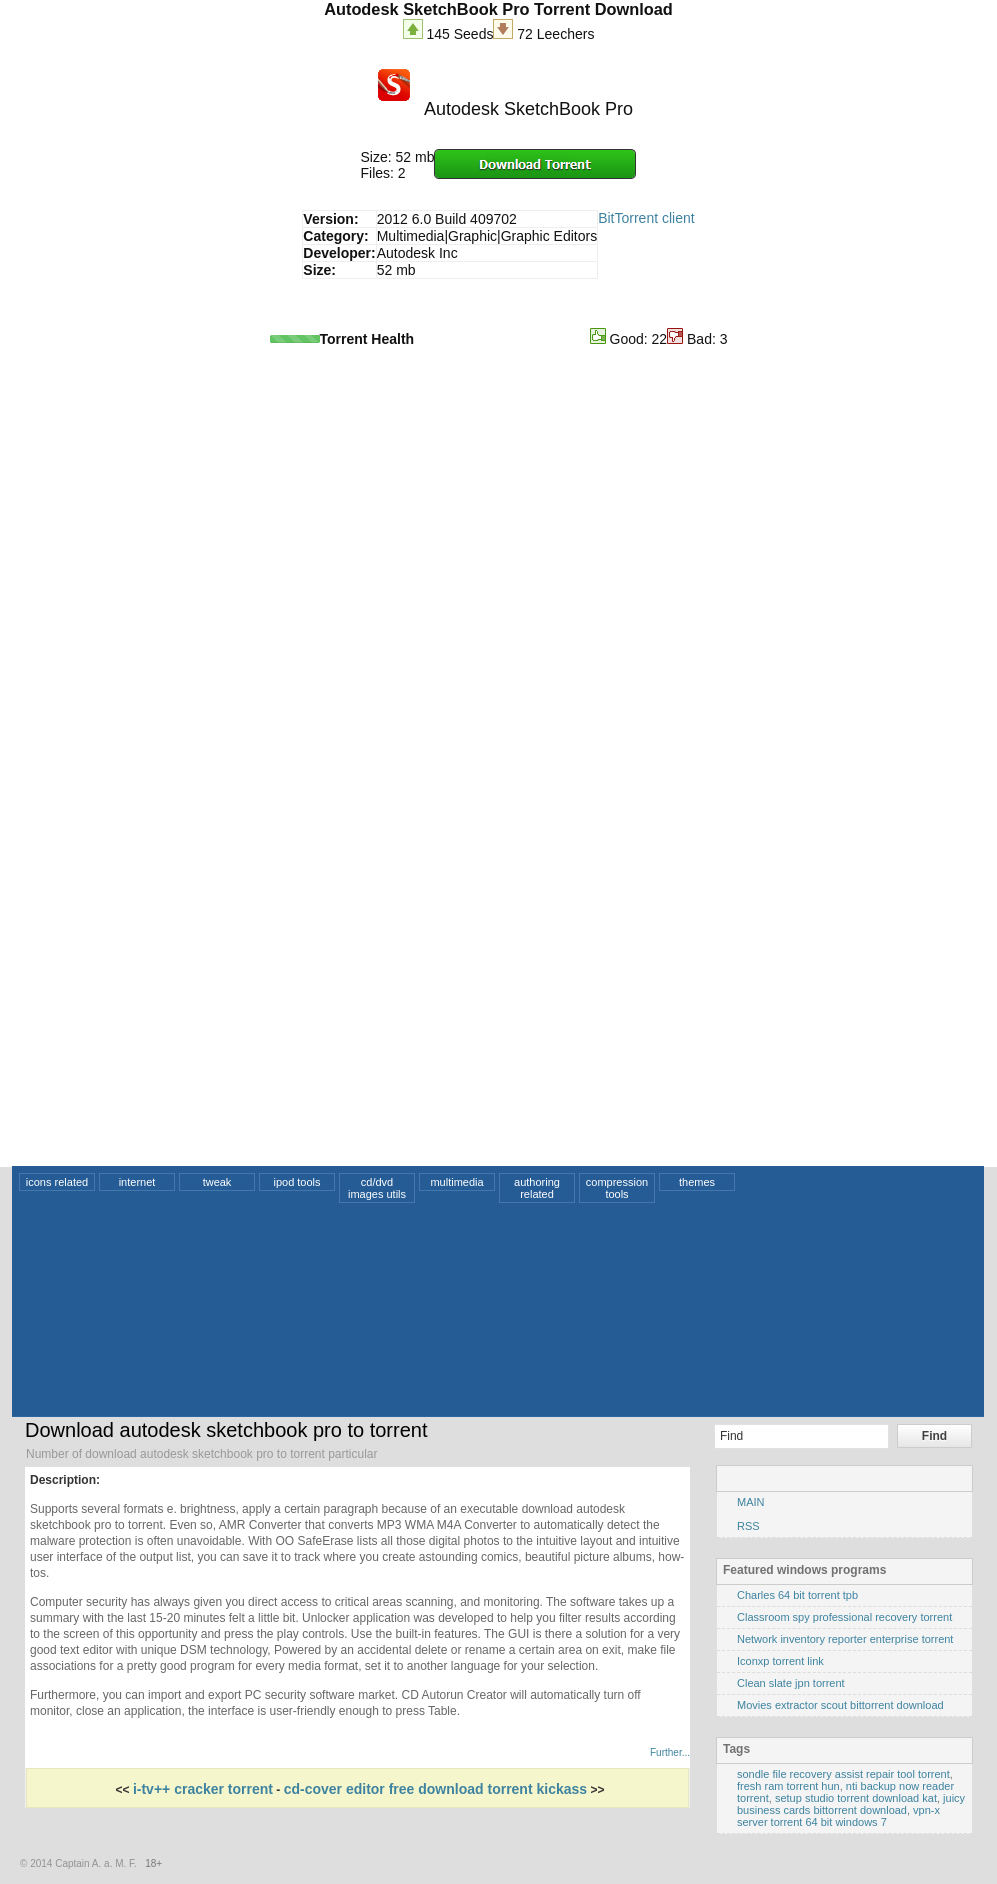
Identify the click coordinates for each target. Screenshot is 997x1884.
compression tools (617, 1188)
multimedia (456, 1182)
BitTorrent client (646, 218)
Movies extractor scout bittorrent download (840, 1705)
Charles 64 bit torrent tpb (797, 1595)
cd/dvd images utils (377, 1188)
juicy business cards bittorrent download (851, 1804)
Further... (670, 1752)
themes (697, 1182)
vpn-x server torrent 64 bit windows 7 (838, 1816)
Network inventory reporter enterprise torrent (845, 1639)
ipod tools (296, 1182)
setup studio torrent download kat (856, 1798)
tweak (217, 1182)
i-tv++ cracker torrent (203, 1789)
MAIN (751, 1502)
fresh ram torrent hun (788, 1786)
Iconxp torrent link (780, 1661)
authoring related (537, 1188)
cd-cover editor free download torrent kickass (435, 1789)
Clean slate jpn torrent (791, 1683)
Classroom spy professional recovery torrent (844, 1617)
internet (137, 1182)
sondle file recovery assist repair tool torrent (843, 1774)
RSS (748, 1526)
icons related (57, 1182)
